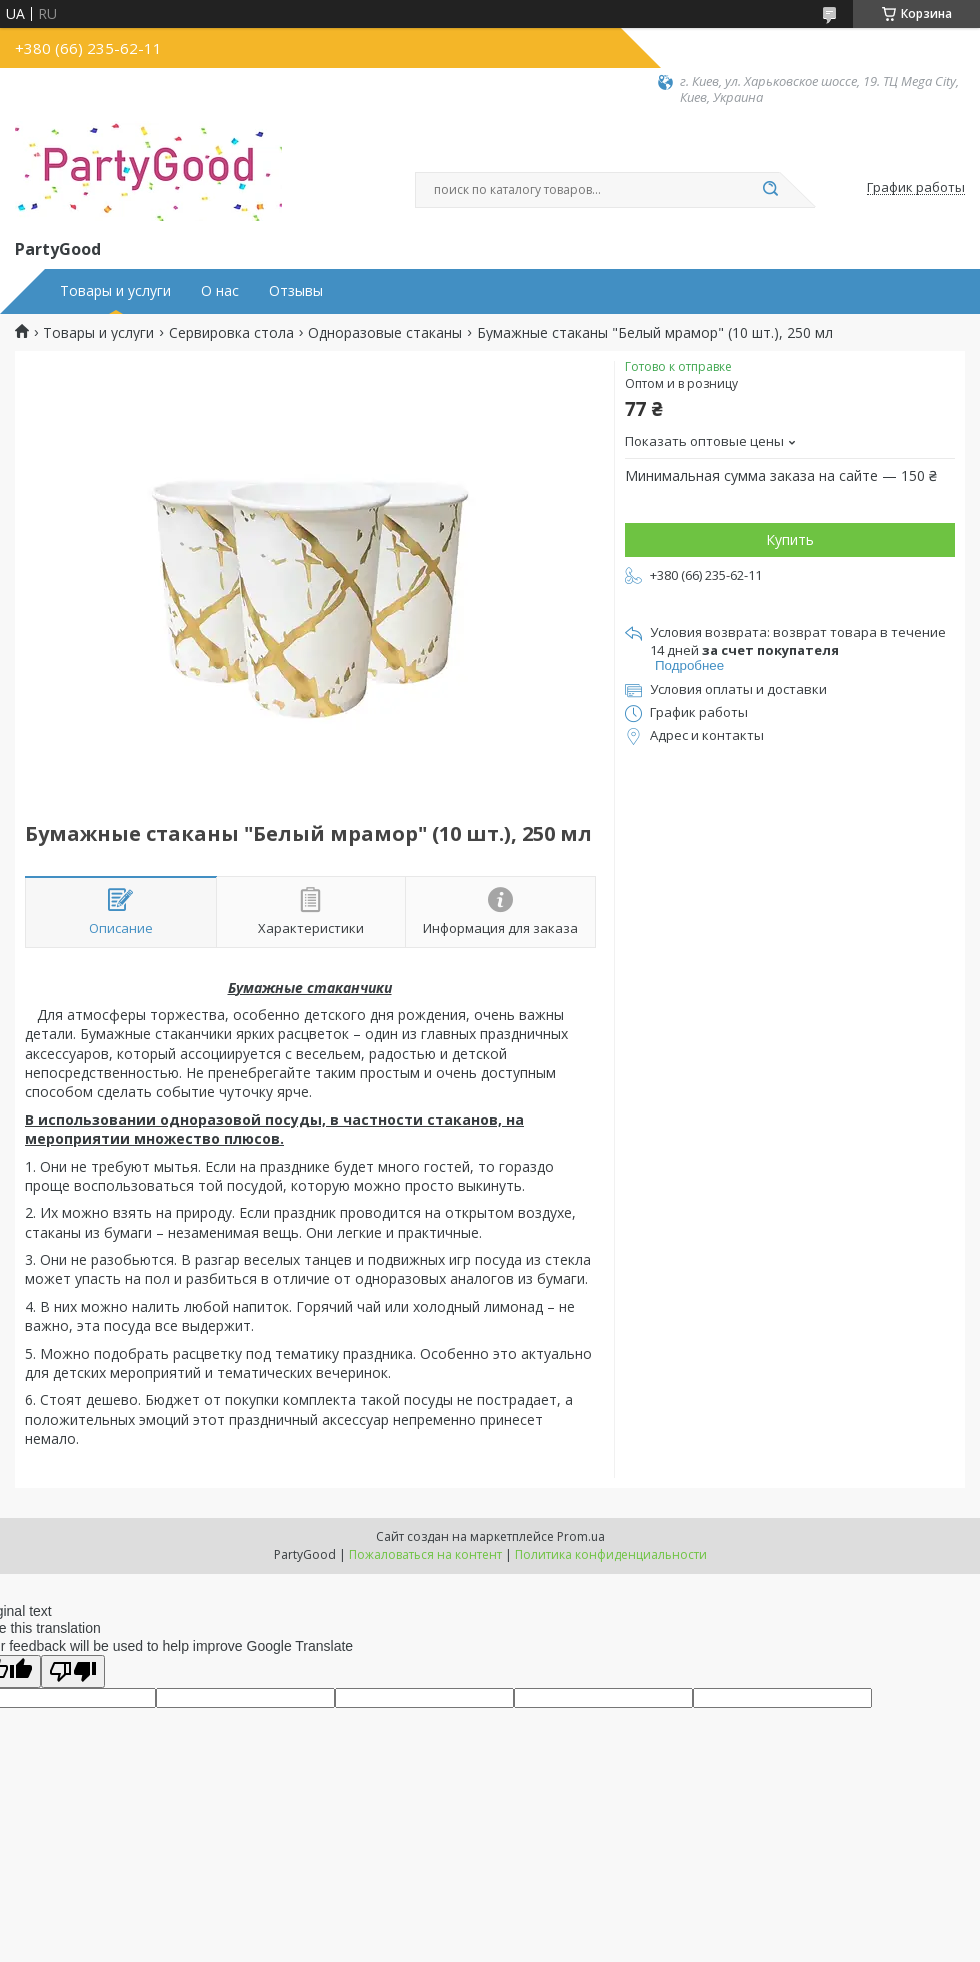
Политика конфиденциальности (611, 1554)
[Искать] (770, 190)
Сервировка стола (231, 333)
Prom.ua (581, 1536)
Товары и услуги (115, 291)
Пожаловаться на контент (425, 1554)
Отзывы (296, 291)
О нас (220, 291)
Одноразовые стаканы (385, 333)
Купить (790, 539)
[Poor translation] (73, 1671)
